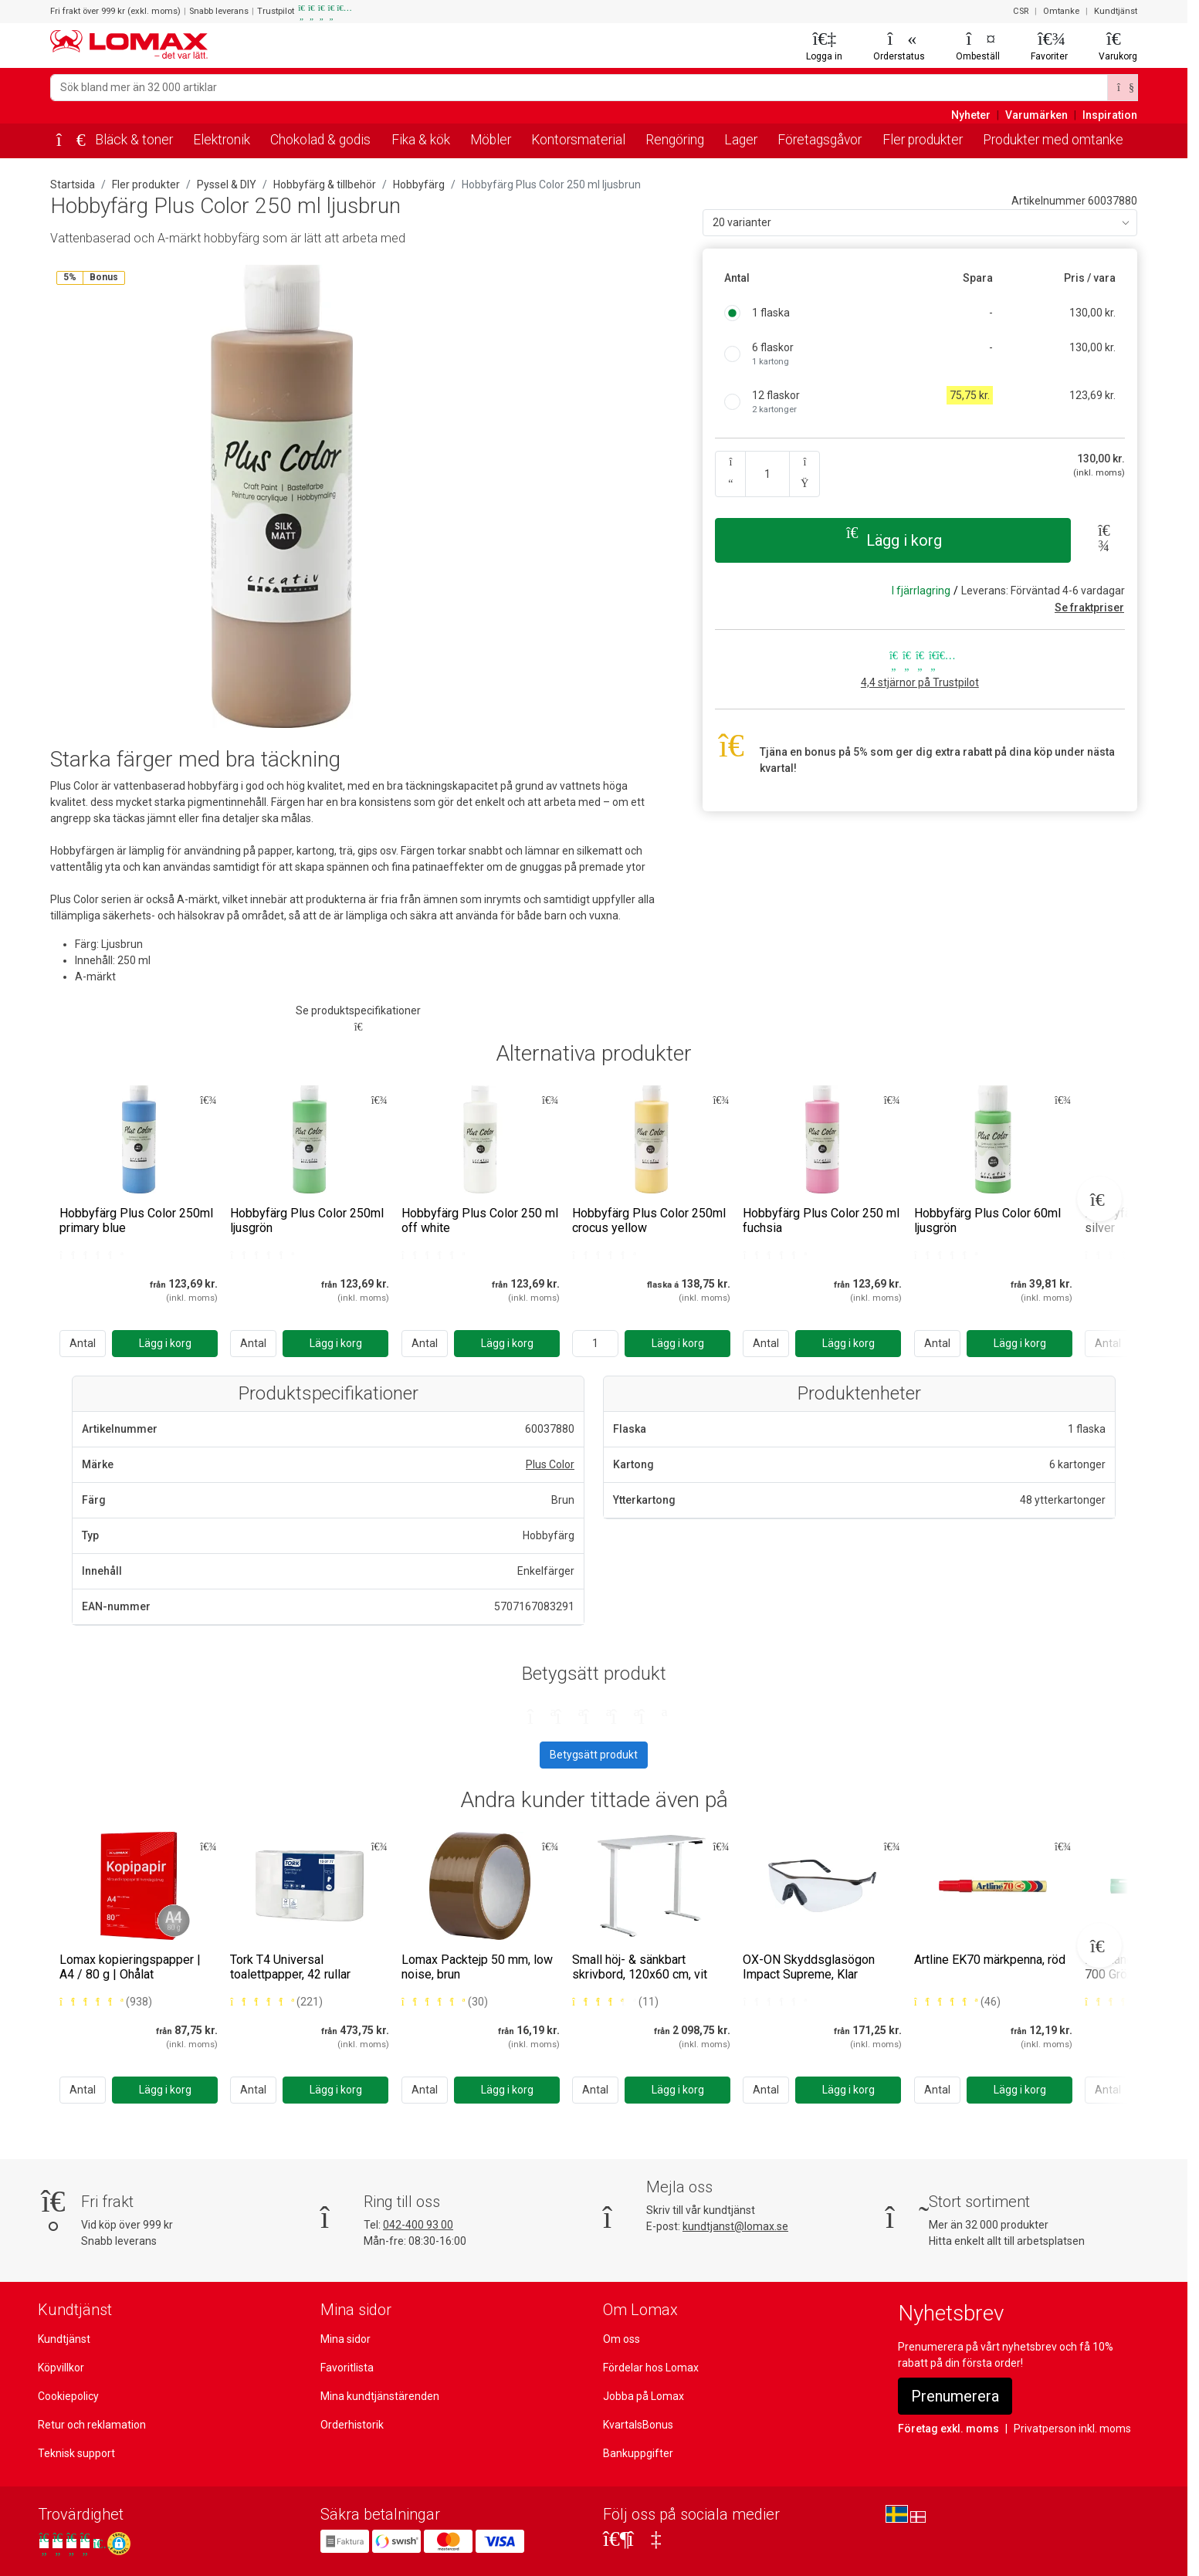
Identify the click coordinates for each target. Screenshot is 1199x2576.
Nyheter (971, 115)
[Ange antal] (595, 1343)
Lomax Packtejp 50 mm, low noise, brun (477, 1967)
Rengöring (674, 139)
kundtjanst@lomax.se (735, 2226)
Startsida (72, 184)
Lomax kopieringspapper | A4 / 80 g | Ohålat (130, 1967)
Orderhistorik (352, 2425)
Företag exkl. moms (948, 2428)
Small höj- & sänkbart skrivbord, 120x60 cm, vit (639, 1967)
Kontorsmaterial (578, 139)
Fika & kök (420, 139)
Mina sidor (345, 2339)
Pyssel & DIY (226, 184)
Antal (82, 1343)
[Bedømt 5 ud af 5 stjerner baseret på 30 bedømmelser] (444, 2002)
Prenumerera (955, 2396)
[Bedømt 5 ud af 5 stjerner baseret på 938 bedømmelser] (105, 2002)
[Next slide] (1099, 1198)
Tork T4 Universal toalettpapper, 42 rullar (290, 1967)
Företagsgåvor (819, 139)
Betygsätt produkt (594, 1754)
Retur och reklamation (92, 2425)
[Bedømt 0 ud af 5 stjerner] (89, 1255)
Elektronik (221, 139)
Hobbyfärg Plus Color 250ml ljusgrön (307, 1220)
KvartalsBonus (638, 2425)
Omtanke (1061, 11)
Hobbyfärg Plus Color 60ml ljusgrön (987, 1220)
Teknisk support (76, 2453)
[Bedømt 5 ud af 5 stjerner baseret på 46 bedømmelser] (957, 2002)
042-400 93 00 (418, 2225)
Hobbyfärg (419, 184)
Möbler (490, 139)
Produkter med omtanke (1053, 139)
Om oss (621, 2339)
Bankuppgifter (638, 2453)
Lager (740, 139)
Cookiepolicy (68, 2396)
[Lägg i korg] (165, 1343)
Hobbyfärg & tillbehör (324, 184)
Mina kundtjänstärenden (379, 2396)
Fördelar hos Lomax (651, 2367)
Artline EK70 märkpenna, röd (989, 1959)
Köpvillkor (61, 2367)
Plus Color (550, 1464)
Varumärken (1036, 115)
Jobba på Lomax (643, 2396)
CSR (1020, 11)
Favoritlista (347, 2367)
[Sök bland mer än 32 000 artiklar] (579, 87)
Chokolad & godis (320, 139)
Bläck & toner (134, 139)
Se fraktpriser (1089, 607)
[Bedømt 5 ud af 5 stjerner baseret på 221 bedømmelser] (276, 2002)
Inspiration (1109, 115)
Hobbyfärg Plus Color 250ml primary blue (136, 1220)
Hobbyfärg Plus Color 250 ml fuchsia (821, 1220)
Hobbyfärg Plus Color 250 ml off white (479, 1220)
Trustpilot (299, 11)
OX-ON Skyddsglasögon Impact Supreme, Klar (809, 1967)
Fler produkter (922, 139)
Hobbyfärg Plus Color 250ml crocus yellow (649, 1220)
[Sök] (1122, 87)
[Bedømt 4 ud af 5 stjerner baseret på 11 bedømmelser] (615, 2002)
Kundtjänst (1115, 11)
